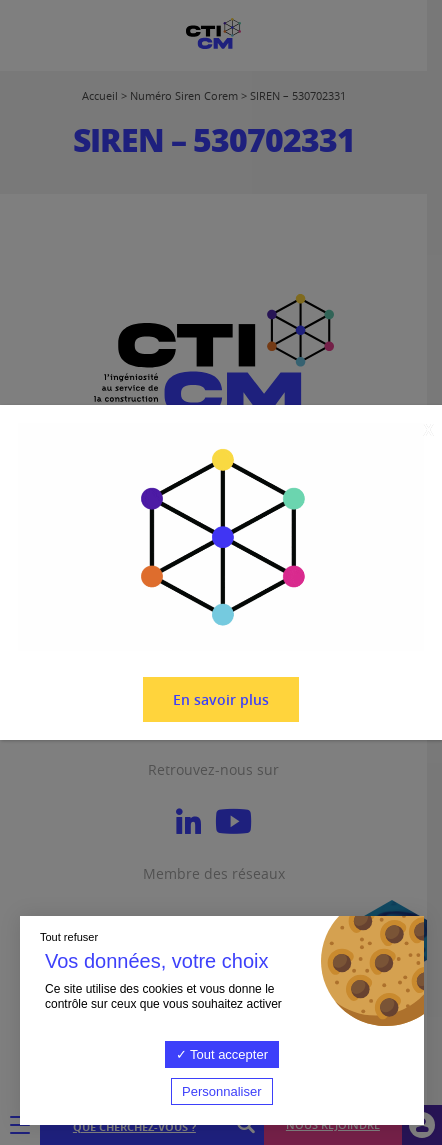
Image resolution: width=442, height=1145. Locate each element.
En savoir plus (221, 699)
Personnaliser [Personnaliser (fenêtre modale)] (222, 1091)
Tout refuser (69, 937)
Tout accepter (222, 1054)
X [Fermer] (428, 430)
